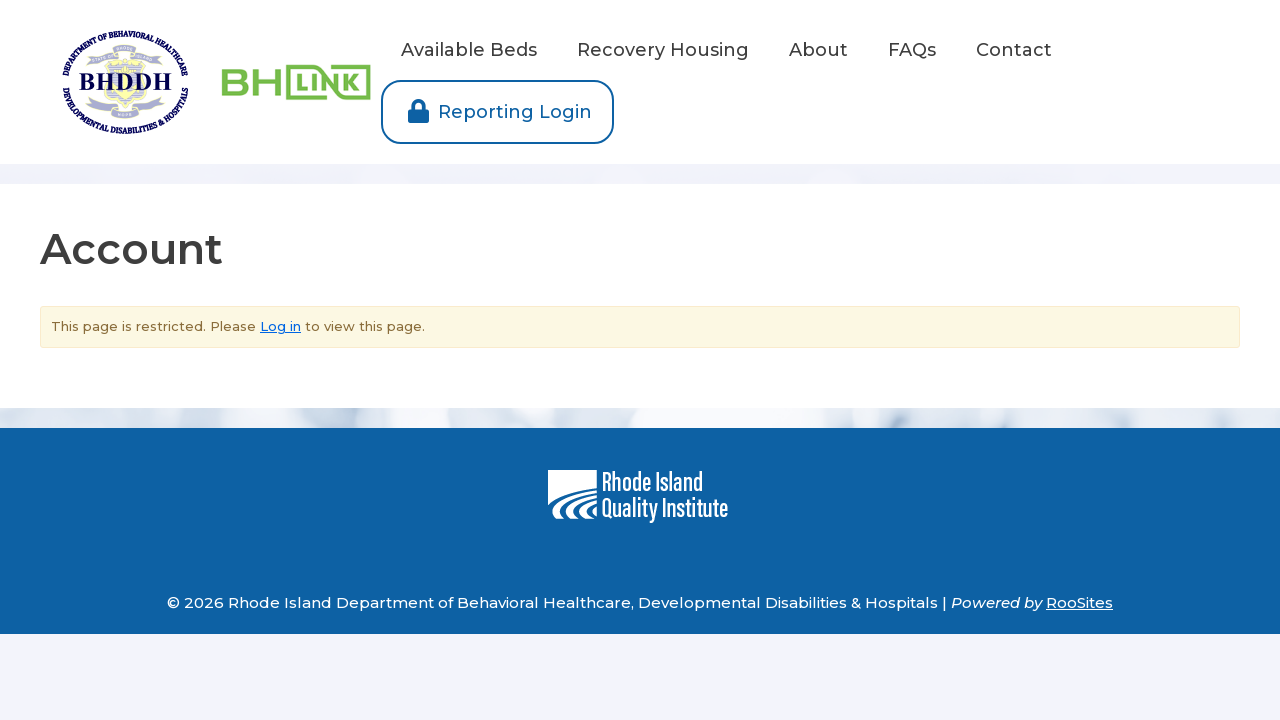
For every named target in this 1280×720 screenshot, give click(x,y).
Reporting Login (497, 112)
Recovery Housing (663, 50)
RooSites (1079, 602)
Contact (1014, 50)
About (818, 50)
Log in (280, 326)
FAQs (912, 50)
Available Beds (469, 50)
